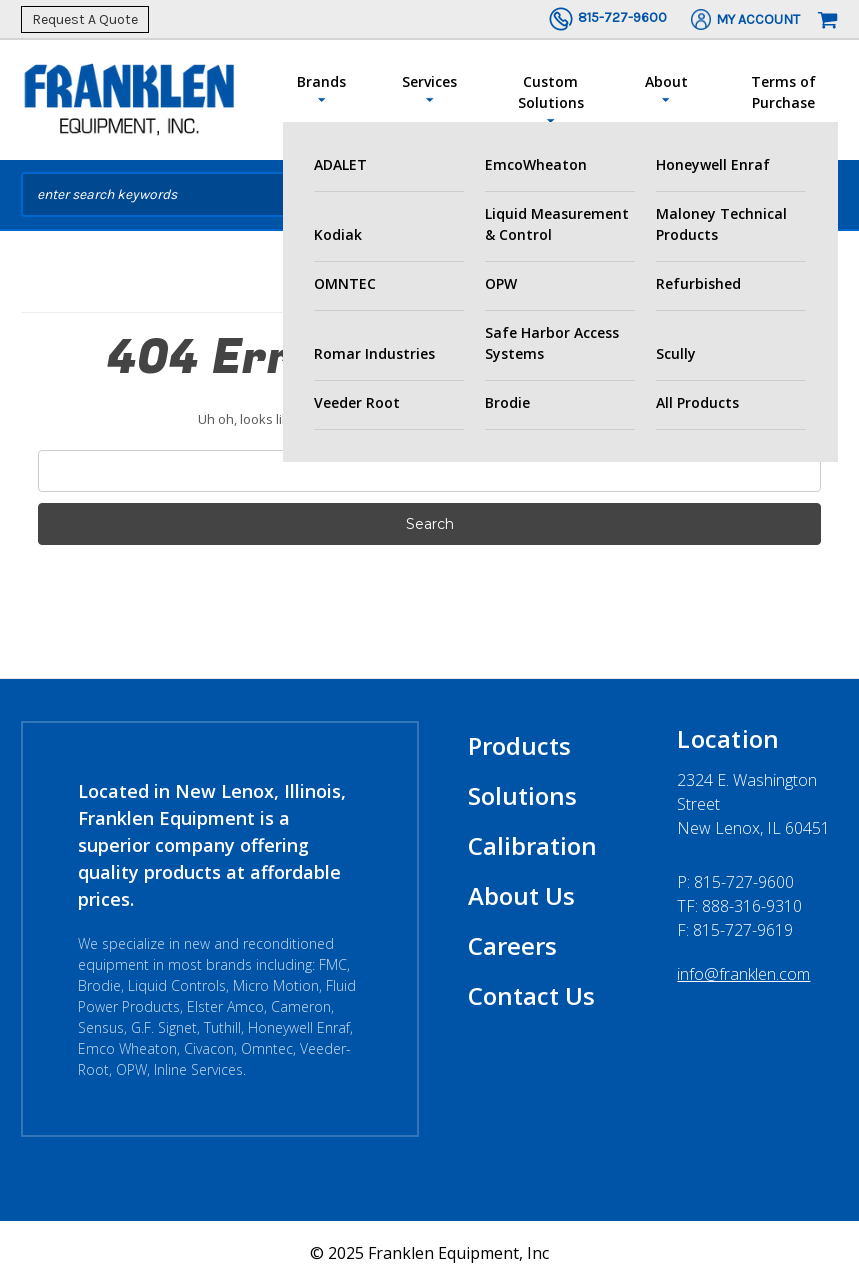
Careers (512, 945)
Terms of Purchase (783, 92)
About (666, 89)
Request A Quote (85, 19)
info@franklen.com (743, 974)
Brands (321, 89)
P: (735, 882)
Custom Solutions (551, 100)
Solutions (522, 795)
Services (429, 89)
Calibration (532, 845)
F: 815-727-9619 (735, 930)
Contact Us (531, 995)
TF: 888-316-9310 (739, 906)
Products (519, 745)
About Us (521, 895)
